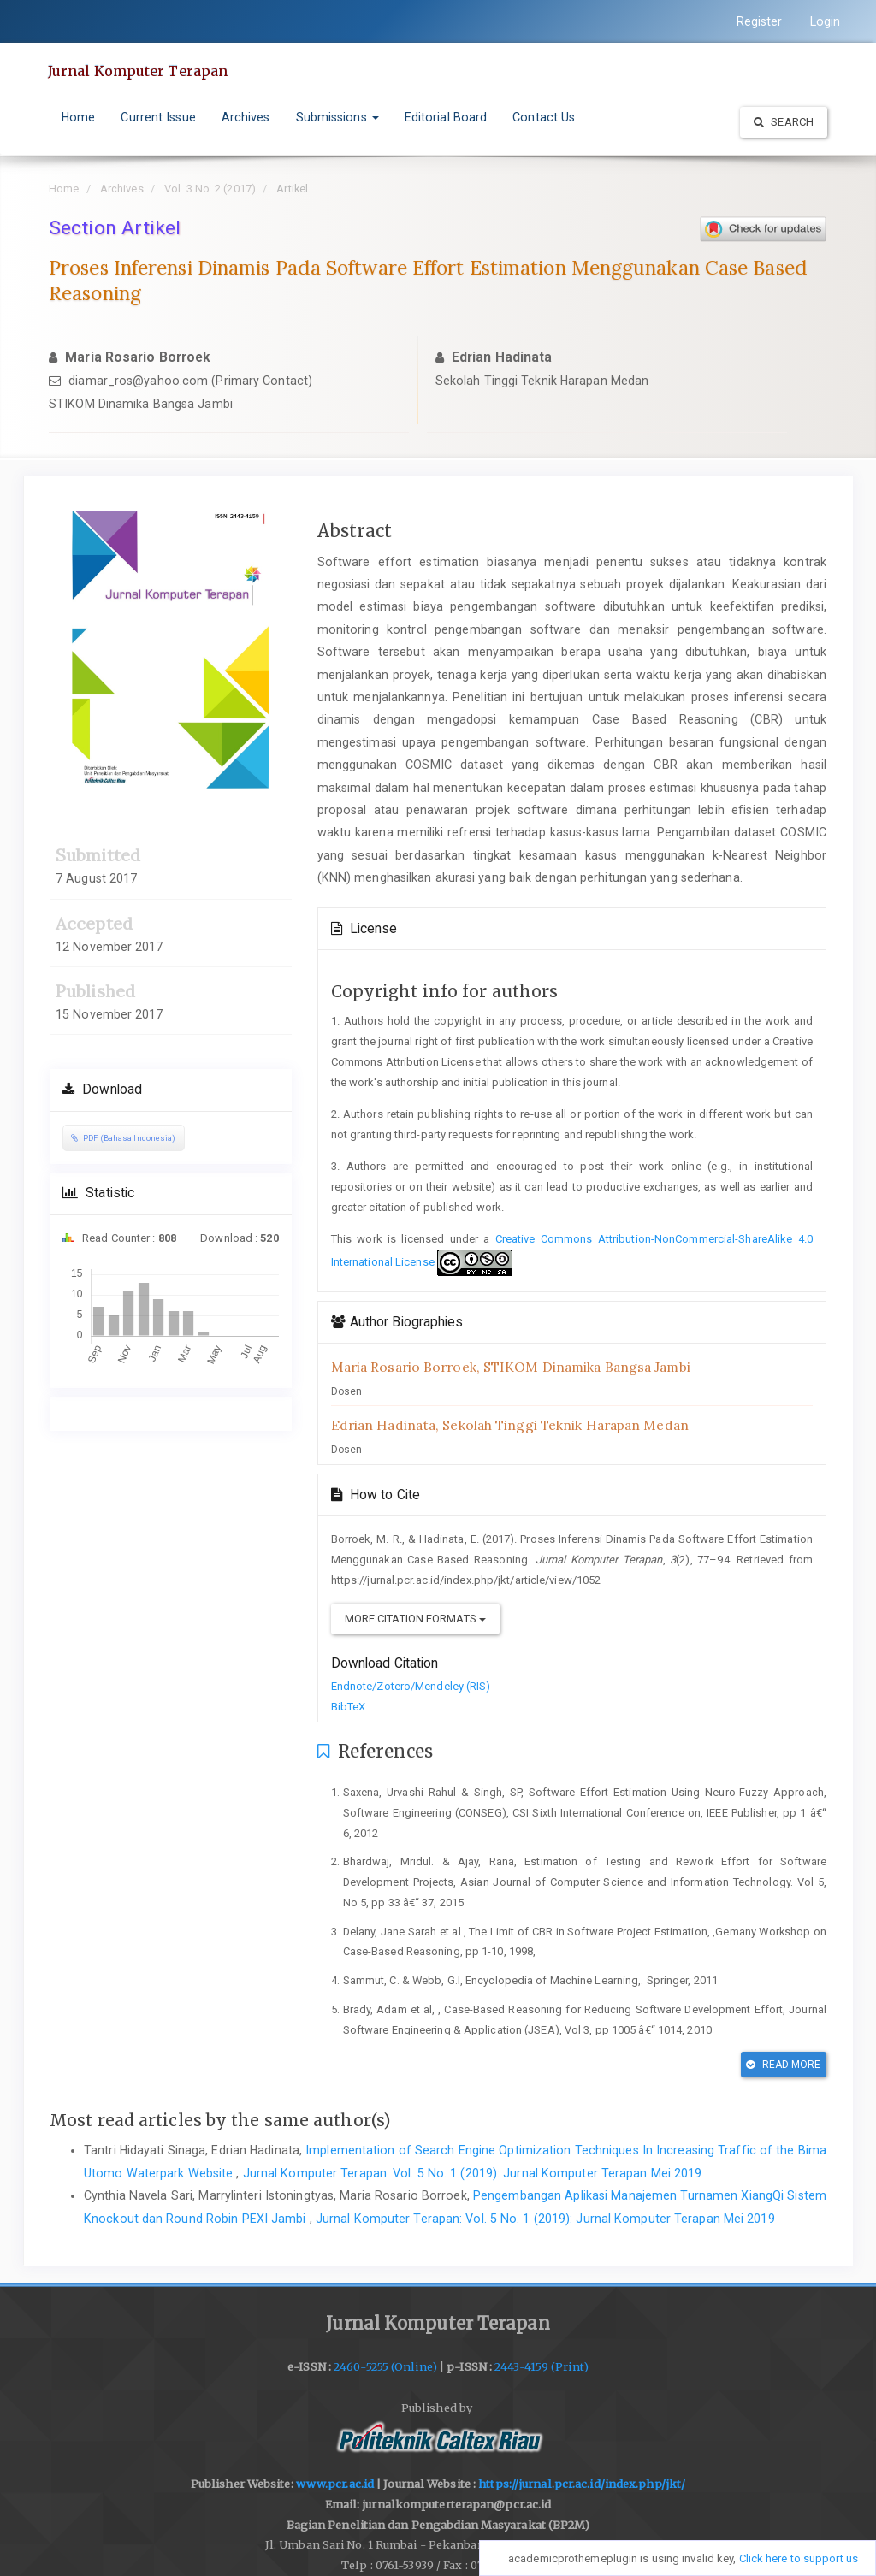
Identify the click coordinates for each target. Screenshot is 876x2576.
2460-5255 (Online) (385, 2367)
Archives (246, 117)
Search (784, 121)
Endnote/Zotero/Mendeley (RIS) (411, 1686)
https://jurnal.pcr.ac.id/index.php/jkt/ (581, 2484)
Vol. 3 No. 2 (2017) (210, 188)
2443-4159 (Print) (541, 2367)
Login (825, 21)
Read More (783, 2065)
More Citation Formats (415, 1618)
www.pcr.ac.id (335, 2484)
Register (760, 21)
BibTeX (348, 1706)
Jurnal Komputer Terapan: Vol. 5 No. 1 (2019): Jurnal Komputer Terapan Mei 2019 (472, 2173)
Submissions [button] (337, 117)
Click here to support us (798, 2558)
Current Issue (158, 117)
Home (78, 117)
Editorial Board (446, 117)
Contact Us (543, 117)
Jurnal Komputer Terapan (138, 71)
